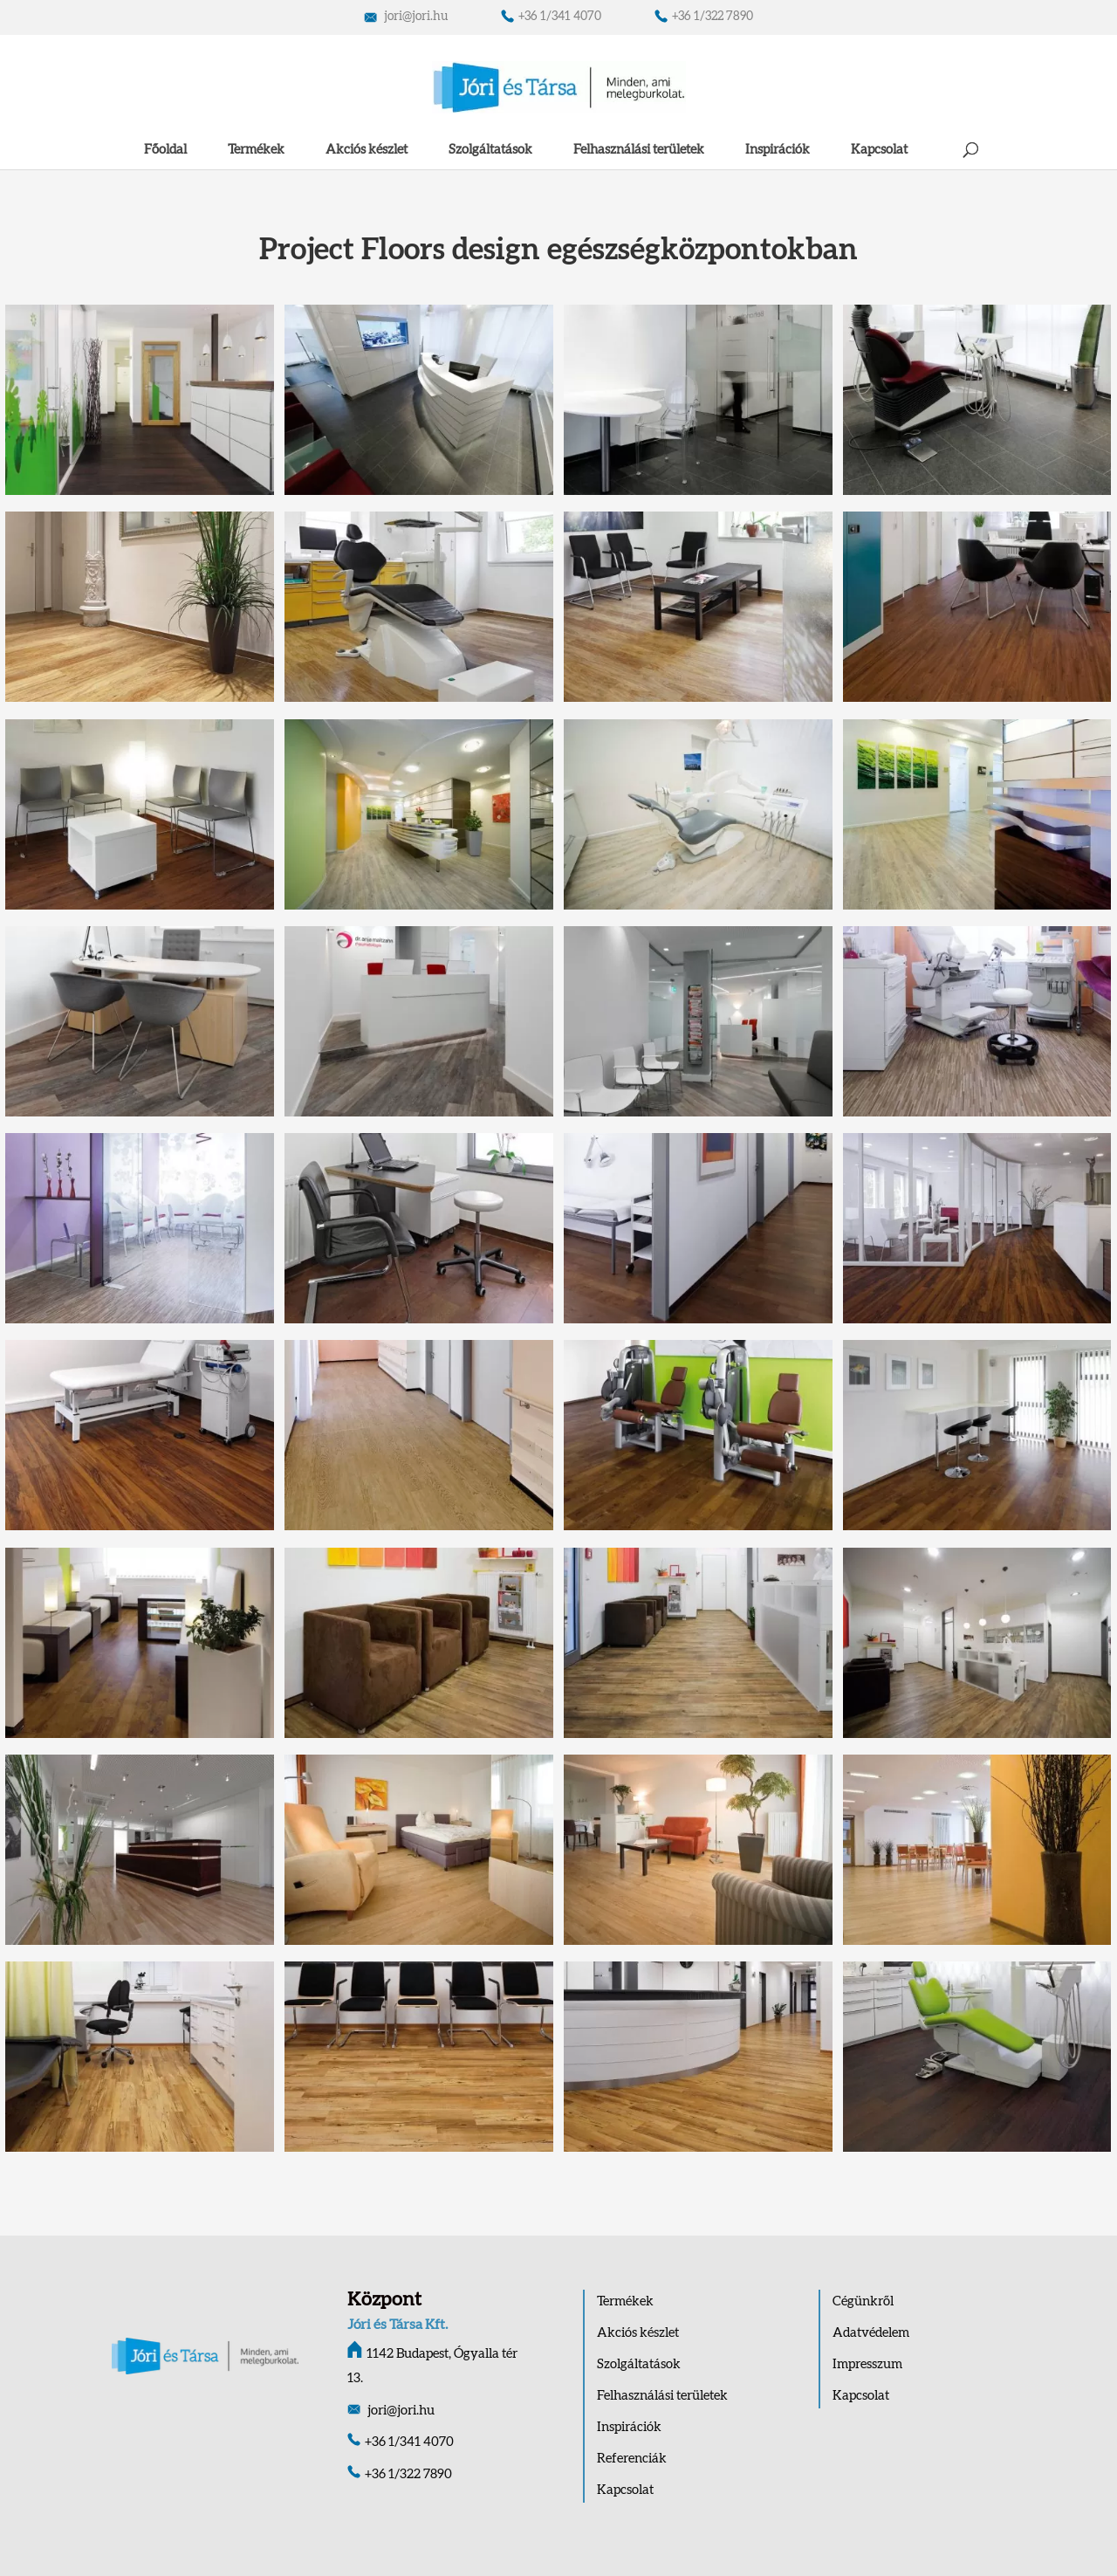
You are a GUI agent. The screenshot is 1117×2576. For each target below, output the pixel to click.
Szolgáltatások (490, 149)
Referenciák (632, 2458)
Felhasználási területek (638, 149)
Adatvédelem (871, 2332)
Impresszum (867, 2364)
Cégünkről (863, 2301)
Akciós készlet (367, 149)
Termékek (256, 149)
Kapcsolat (879, 149)
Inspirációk (777, 149)
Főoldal (165, 149)
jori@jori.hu (406, 16)
